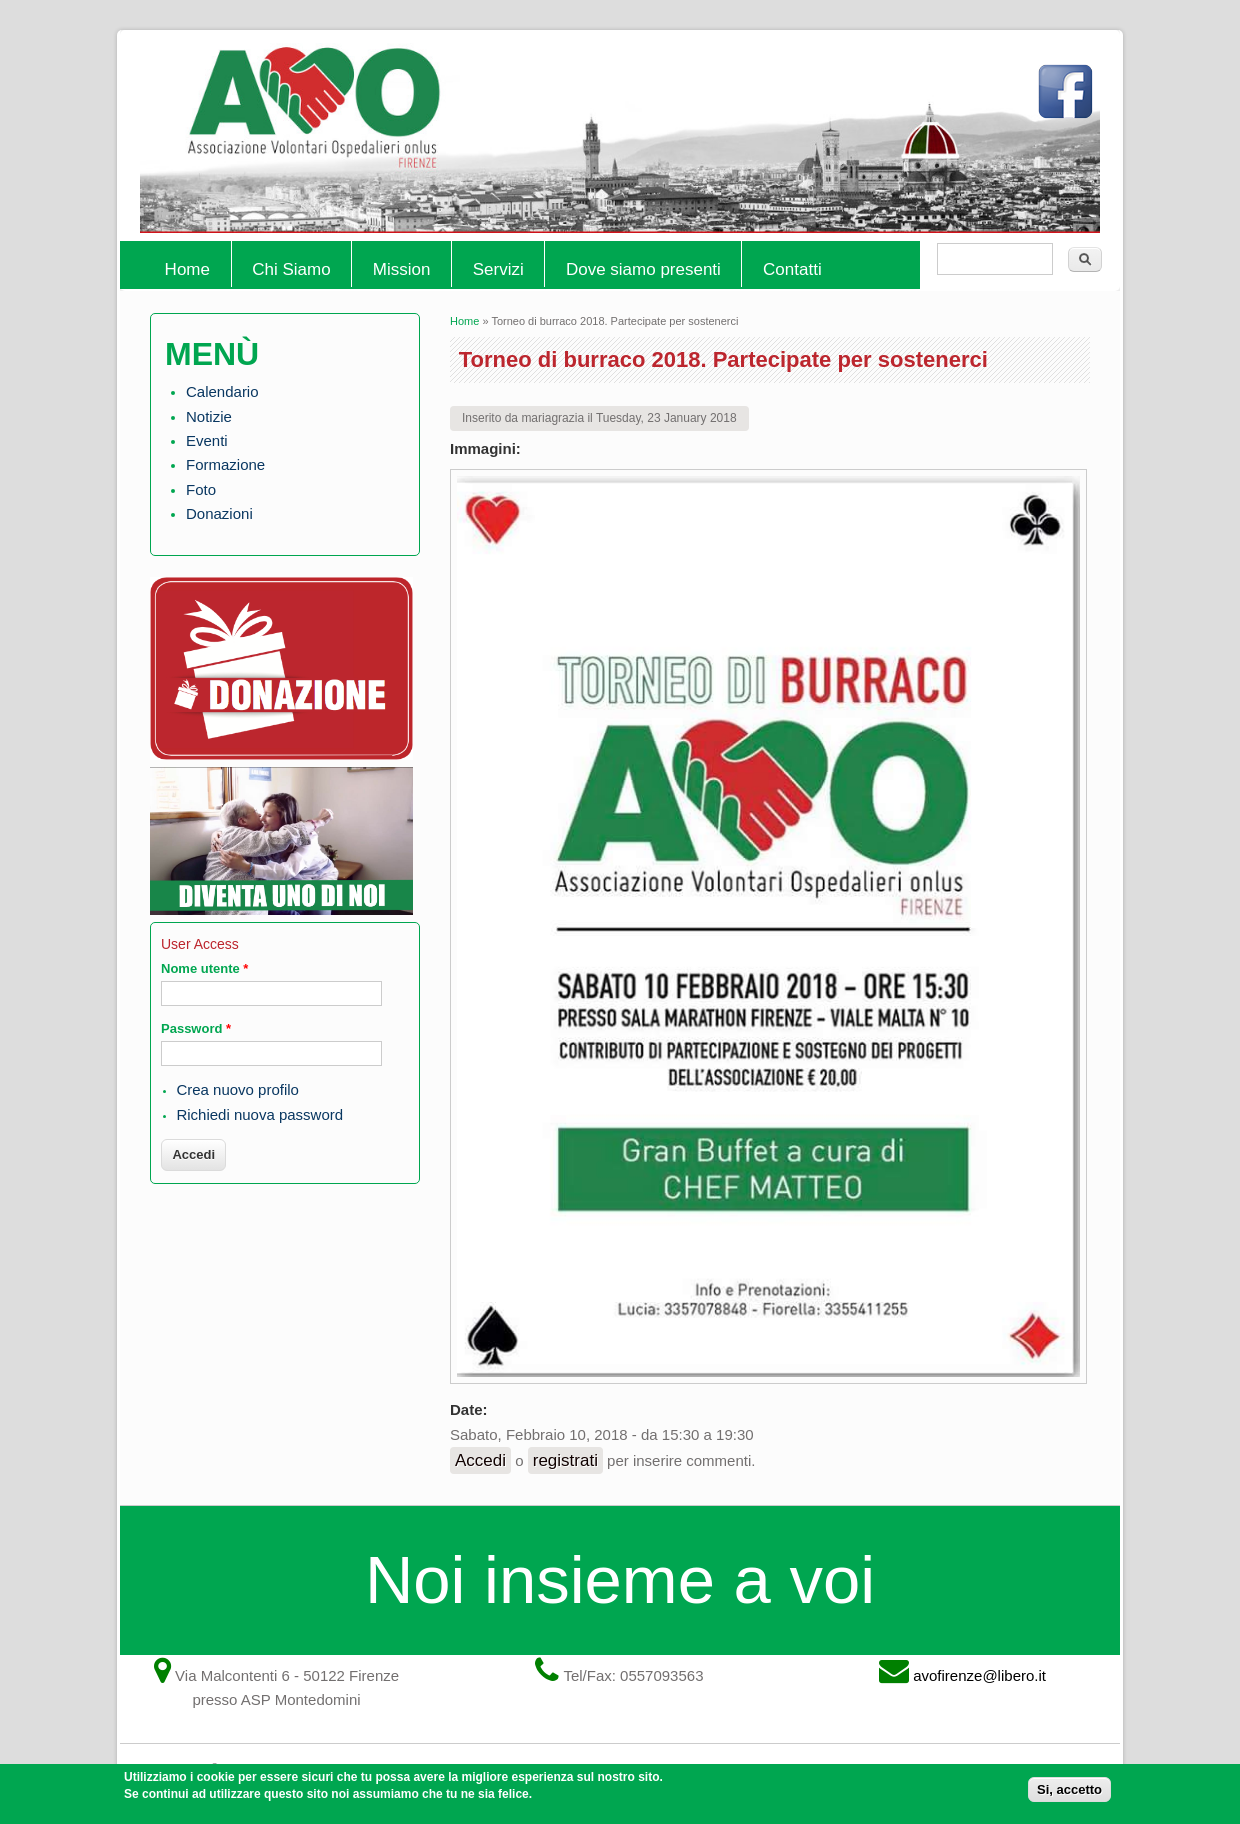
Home (187, 269)
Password (196, 1028)
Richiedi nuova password (259, 1114)
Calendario (222, 391)
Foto (201, 489)
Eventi (207, 440)
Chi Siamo (291, 269)
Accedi (480, 1460)
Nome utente (204, 968)
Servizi (498, 269)
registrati (565, 1460)
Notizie (209, 416)
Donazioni (219, 513)
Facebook (1070, 100)
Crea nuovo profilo (237, 1089)
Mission (402, 269)
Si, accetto (1069, 1793)
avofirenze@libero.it (979, 1675)
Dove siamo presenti (643, 269)
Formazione (225, 464)
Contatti (792, 269)
